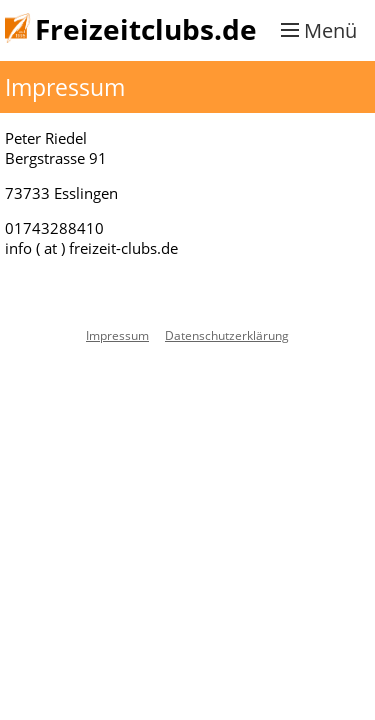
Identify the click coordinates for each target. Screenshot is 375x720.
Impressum (117, 335)
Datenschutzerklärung (227, 335)
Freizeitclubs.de (146, 29)
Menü (330, 30)
